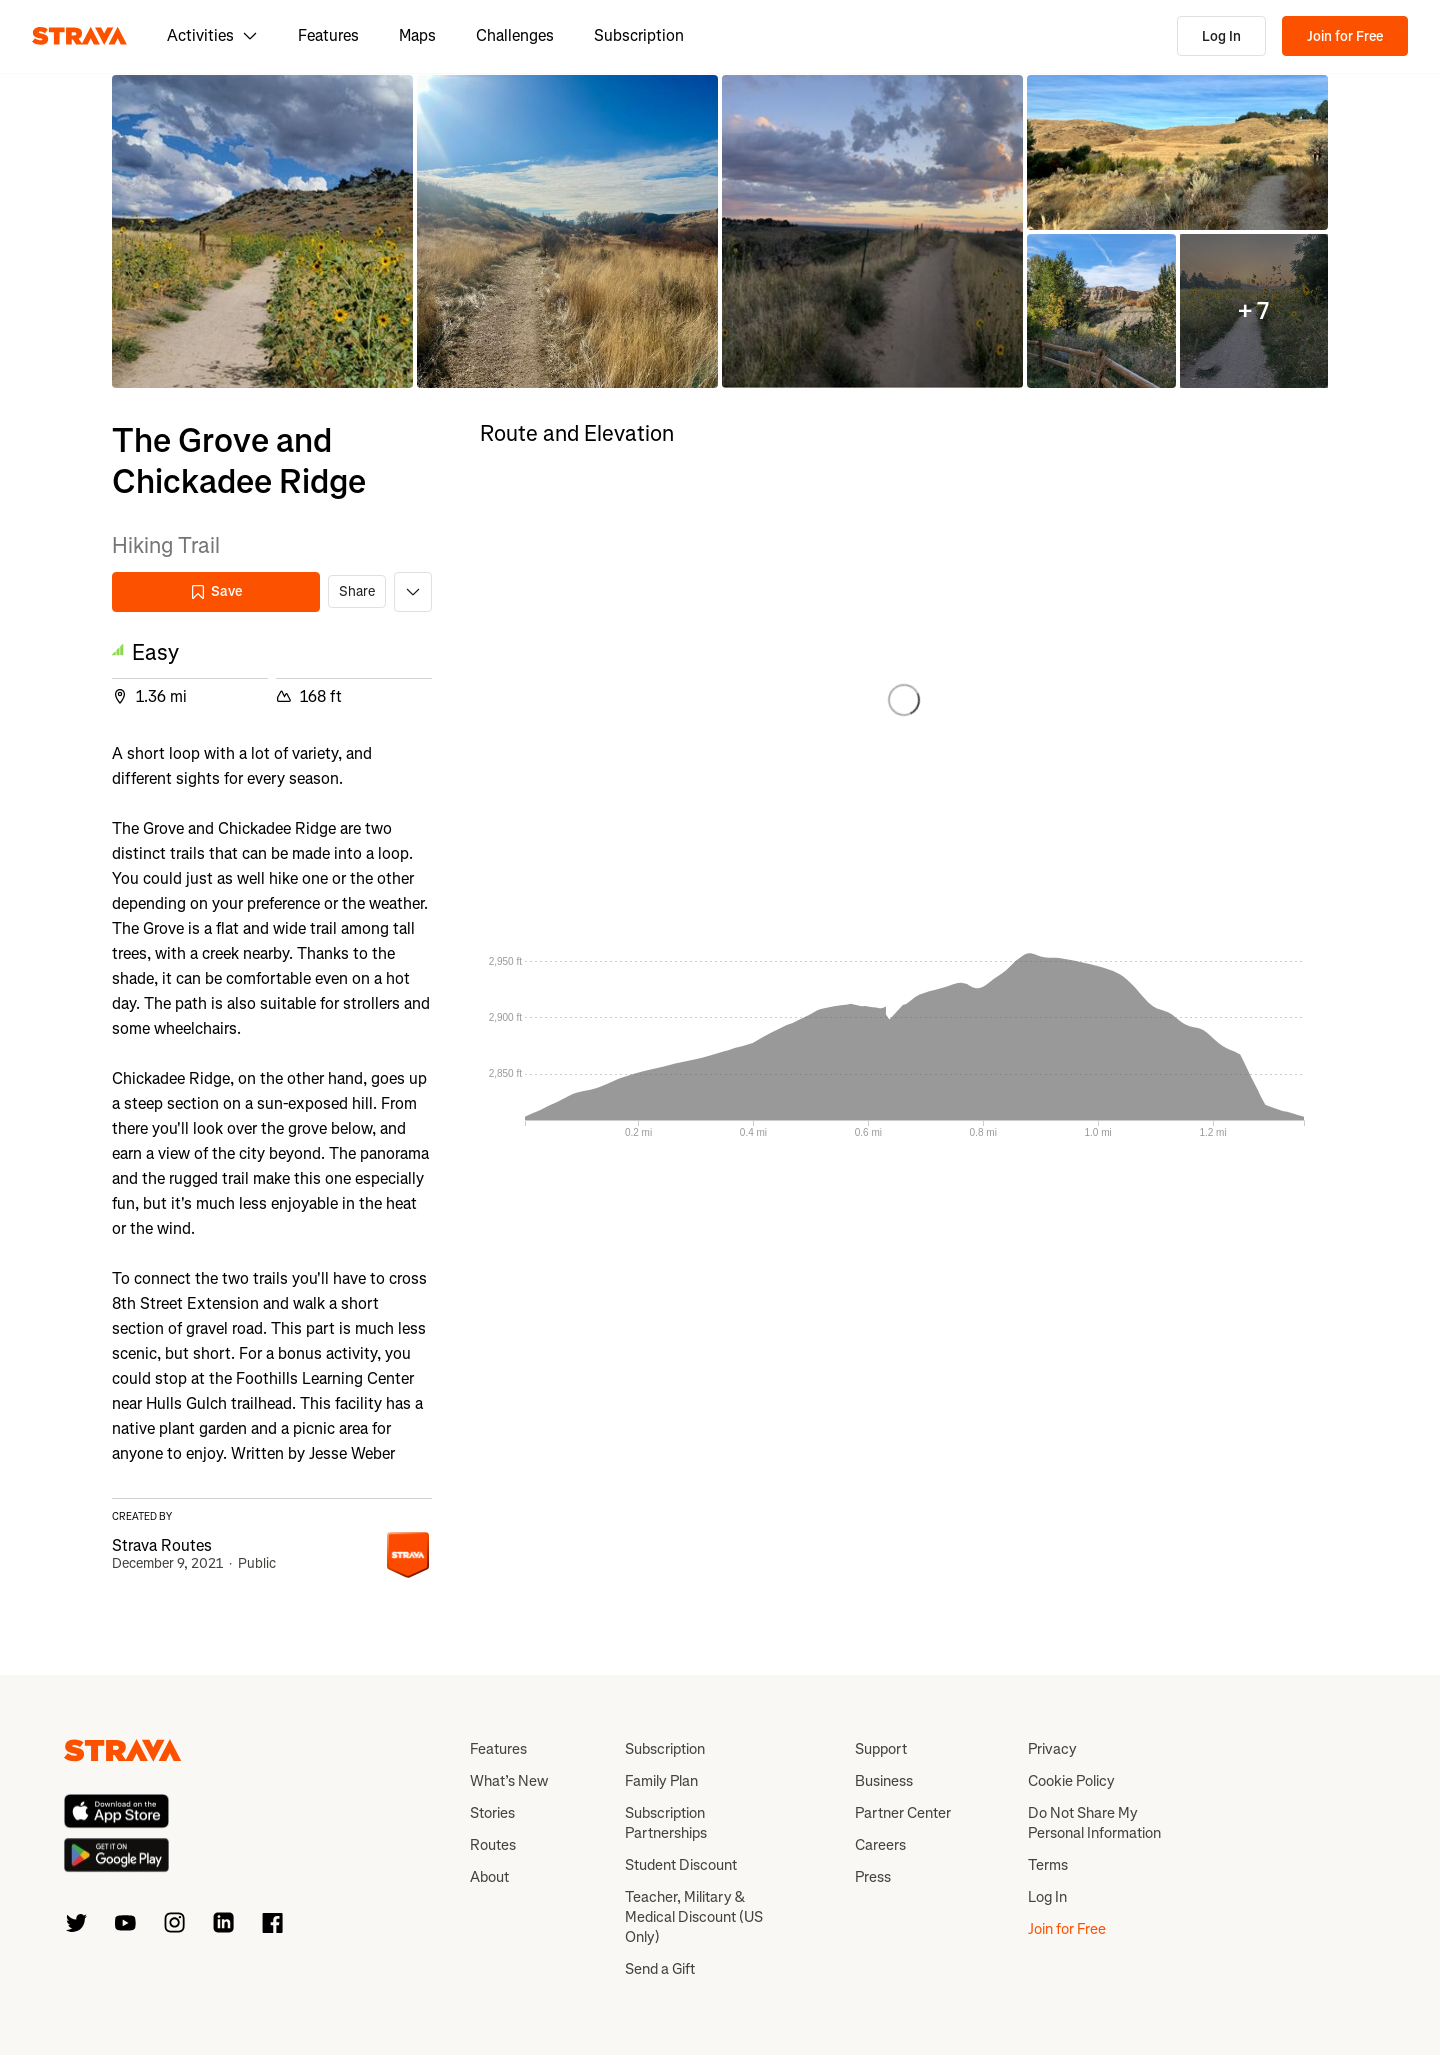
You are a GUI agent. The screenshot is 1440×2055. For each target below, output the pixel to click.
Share (357, 591)
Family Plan (661, 1781)
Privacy (1052, 1749)
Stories (492, 1813)
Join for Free (1345, 36)
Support (881, 1749)
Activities (212, 35)
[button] (262, 231)
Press (873, 1877)
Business (884, 1781)
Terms (1048, 1865)
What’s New (509, 1781)
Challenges (515, 35)
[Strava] (79, 36)
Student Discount (681, 1865)
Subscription (639, 35)
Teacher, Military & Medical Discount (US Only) (694, 1917)
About (489, 1877)
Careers (880, 1845)
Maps (417, 35)
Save (216, 591)
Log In (1221, 36)
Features (328, 35)
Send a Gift (660, 1969)
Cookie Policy (1071, 1781)
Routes (493, 1845)
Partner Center (903, 1813)
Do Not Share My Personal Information (1094, 1823)
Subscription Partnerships (666, 1823)
